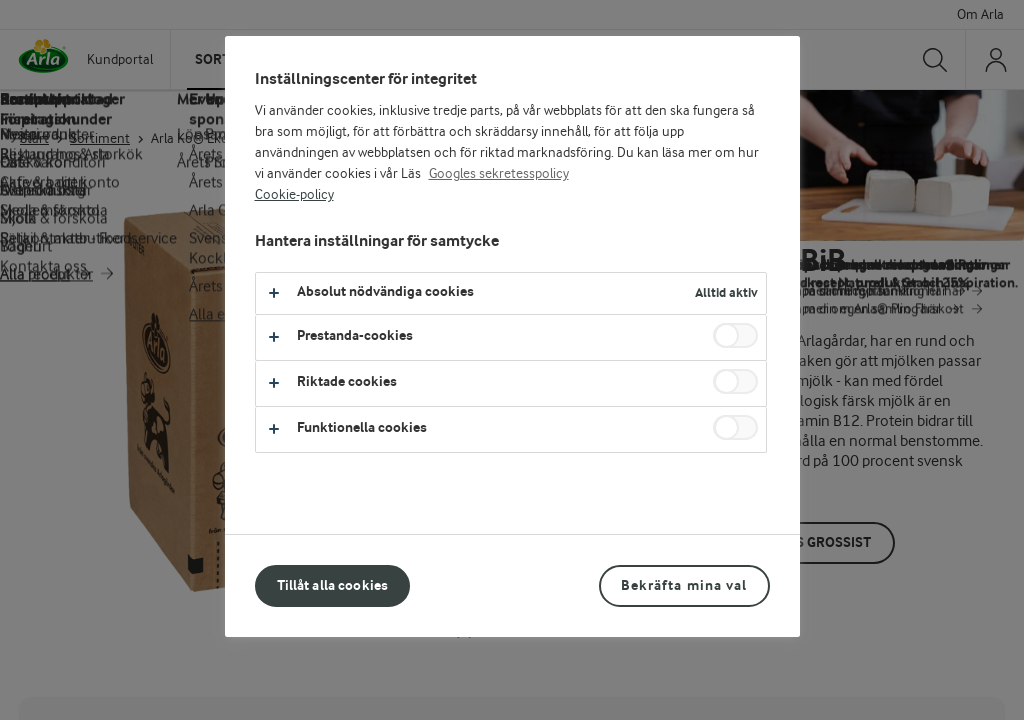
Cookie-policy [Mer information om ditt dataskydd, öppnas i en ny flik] (294, 195)
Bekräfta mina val (684, 585)
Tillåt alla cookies (333, 585)
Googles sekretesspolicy (499, 174)
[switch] (735, 335)
